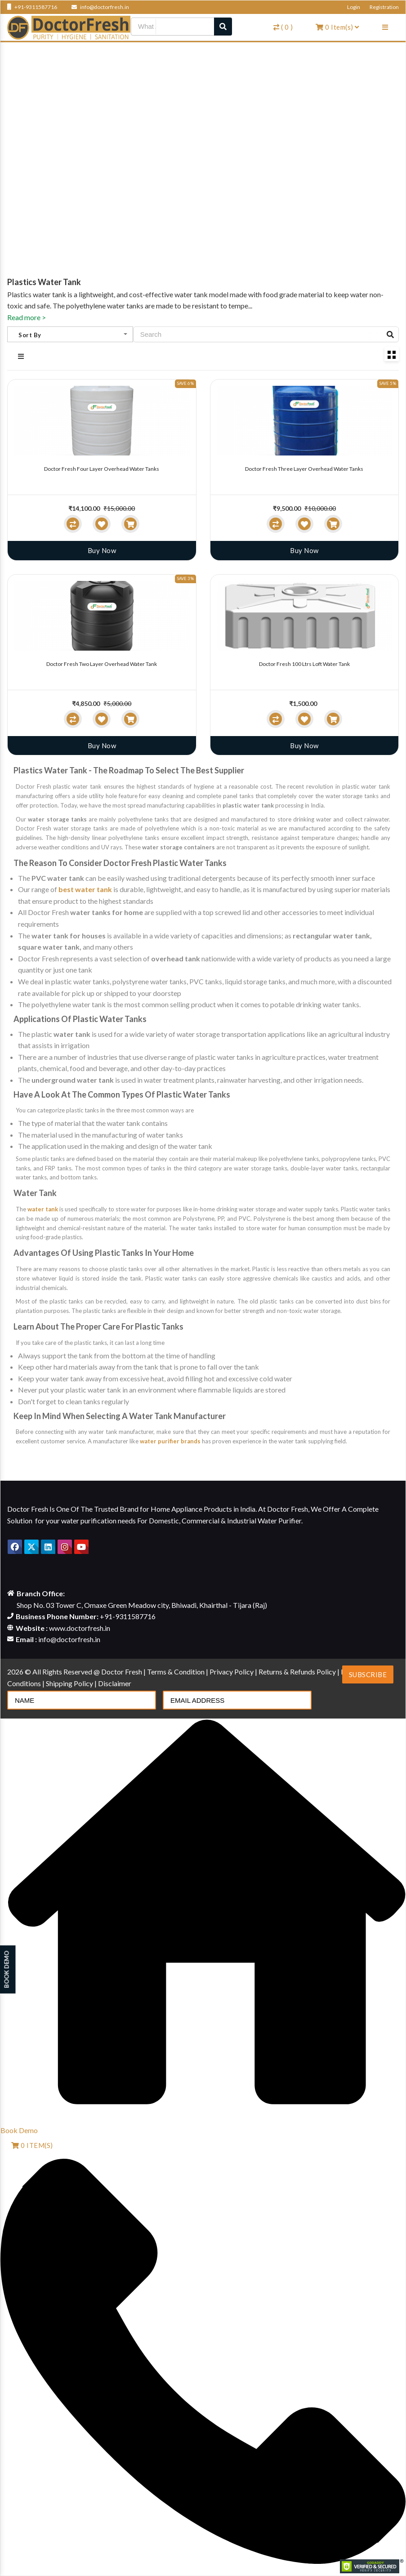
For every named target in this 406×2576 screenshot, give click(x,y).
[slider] (26, 500)
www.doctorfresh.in (79, 1628)
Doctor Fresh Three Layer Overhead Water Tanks (304, 468)
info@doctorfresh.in (100, 7)
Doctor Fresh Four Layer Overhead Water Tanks (101, 468)
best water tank (85, 889)
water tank (42, 1209)
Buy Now (102, 550)
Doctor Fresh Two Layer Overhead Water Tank (101, 664)
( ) (283, 27)
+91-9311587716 (32, 7)
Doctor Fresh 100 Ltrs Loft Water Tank (304, 664)
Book (19, 2130)
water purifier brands (170, 1441)
